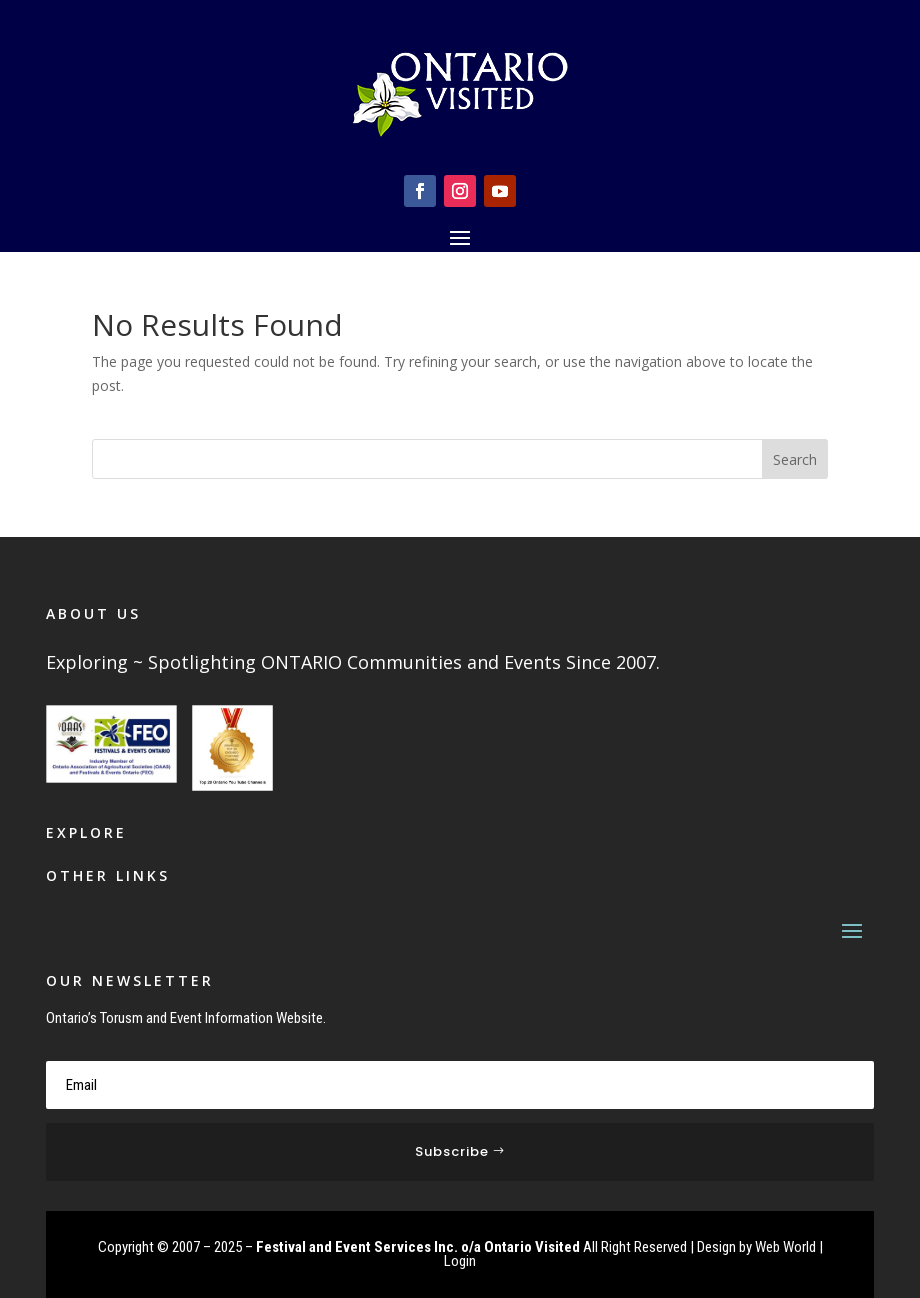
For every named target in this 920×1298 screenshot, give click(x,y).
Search (795, 459)
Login (460, 1261)
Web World (785, 1247)
